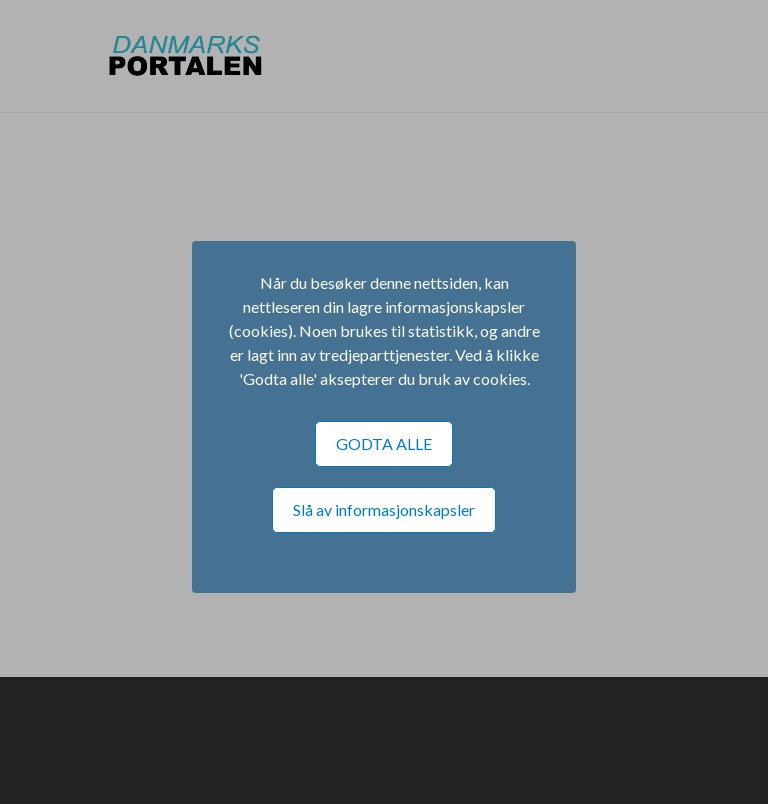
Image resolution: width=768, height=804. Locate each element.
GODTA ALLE (384, 443)
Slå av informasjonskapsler (384, 509)
